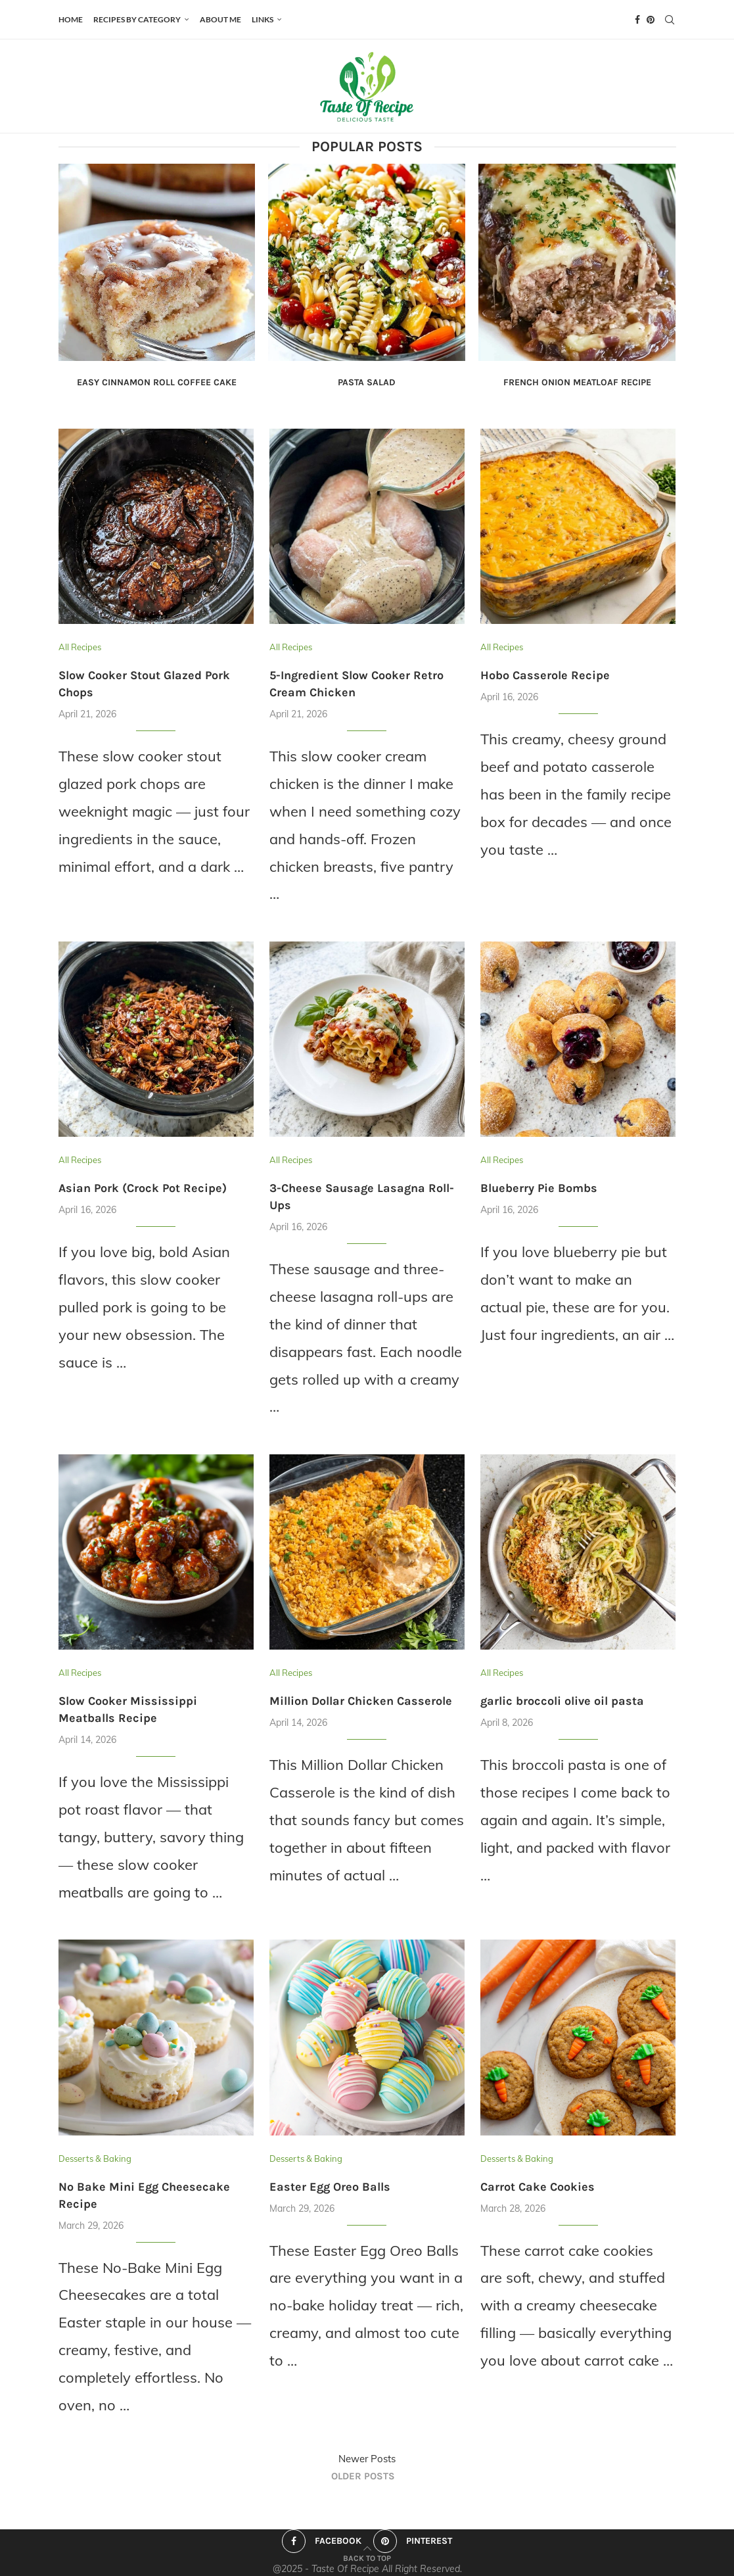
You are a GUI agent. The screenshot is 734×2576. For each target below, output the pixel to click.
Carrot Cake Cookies (537, 2187)
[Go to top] (367, 2555)
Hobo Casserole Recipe (545, 675)
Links (262, 19)
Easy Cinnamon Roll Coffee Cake (157, 382)
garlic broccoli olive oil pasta (562, 1701)
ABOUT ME (220, 19)
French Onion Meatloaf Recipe (577, 382)
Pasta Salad (367, 382)
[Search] (669, 20)
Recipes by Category (137, 19)
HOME (70, 19)
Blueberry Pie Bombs (538, 1188)
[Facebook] (637, 20)
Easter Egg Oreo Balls (329, 2187)
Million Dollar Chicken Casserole (360, 1701)
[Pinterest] (650, 20)
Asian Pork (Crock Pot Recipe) (142, 1188)
